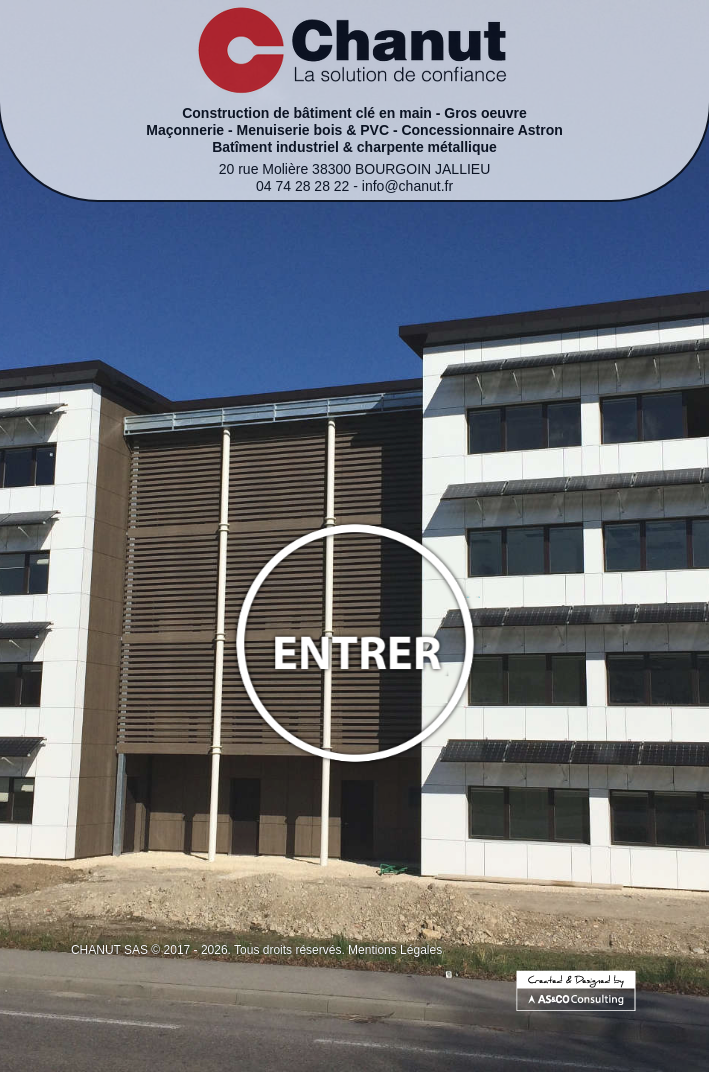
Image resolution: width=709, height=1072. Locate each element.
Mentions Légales (395, 950)
